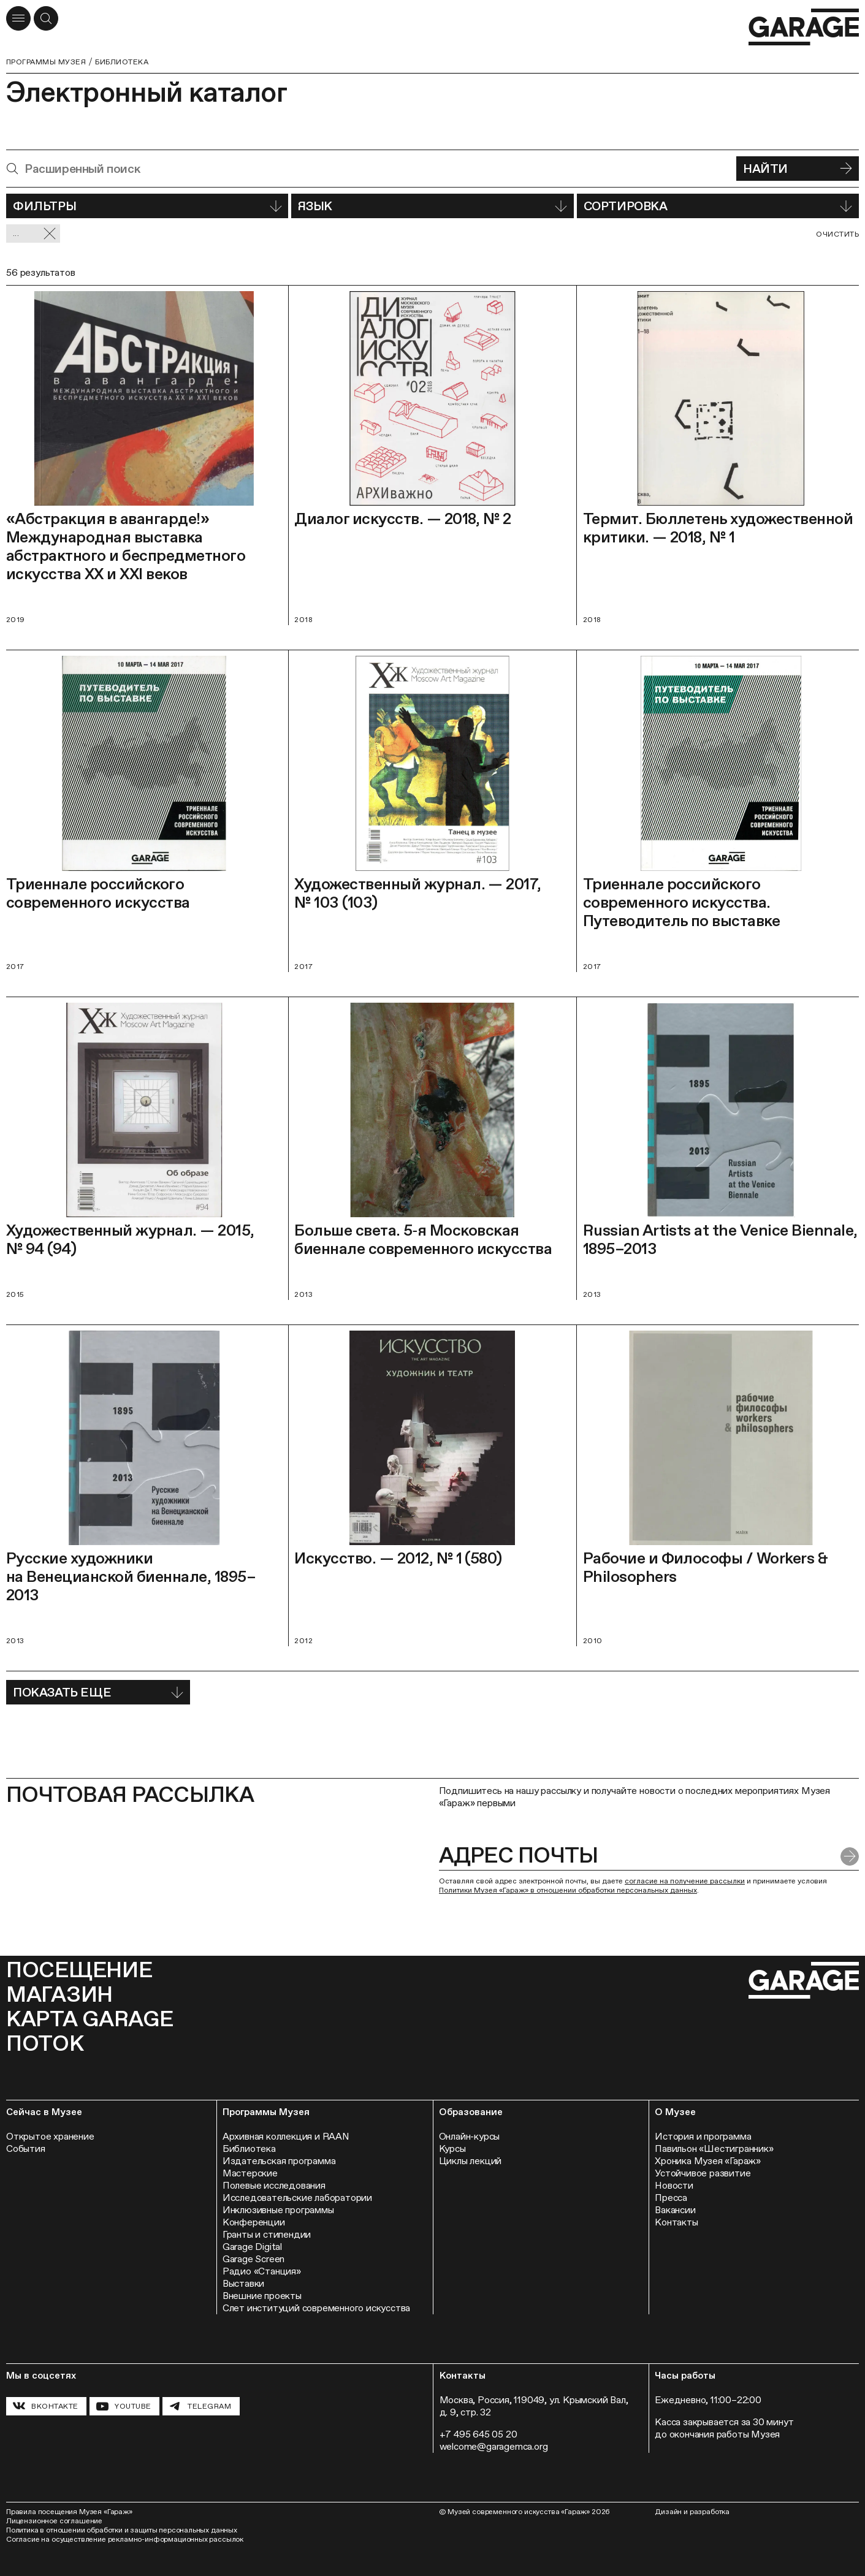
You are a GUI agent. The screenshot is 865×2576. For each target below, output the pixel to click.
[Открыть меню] (18, 18)
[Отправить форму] (849, 1856)
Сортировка (718, 206)
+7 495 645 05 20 (478, 2434)
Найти (797, 168)
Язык (432, 206)
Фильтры (147, 206)
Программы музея (46, 62)
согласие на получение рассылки (685, 1881)
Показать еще (98, 1692)
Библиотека (121, 62)
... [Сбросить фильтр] (34, 233)
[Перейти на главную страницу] (804, 27)
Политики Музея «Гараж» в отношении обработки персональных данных (568, 1890)
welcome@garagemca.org (494, 2446)
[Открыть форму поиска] (46, 18)
